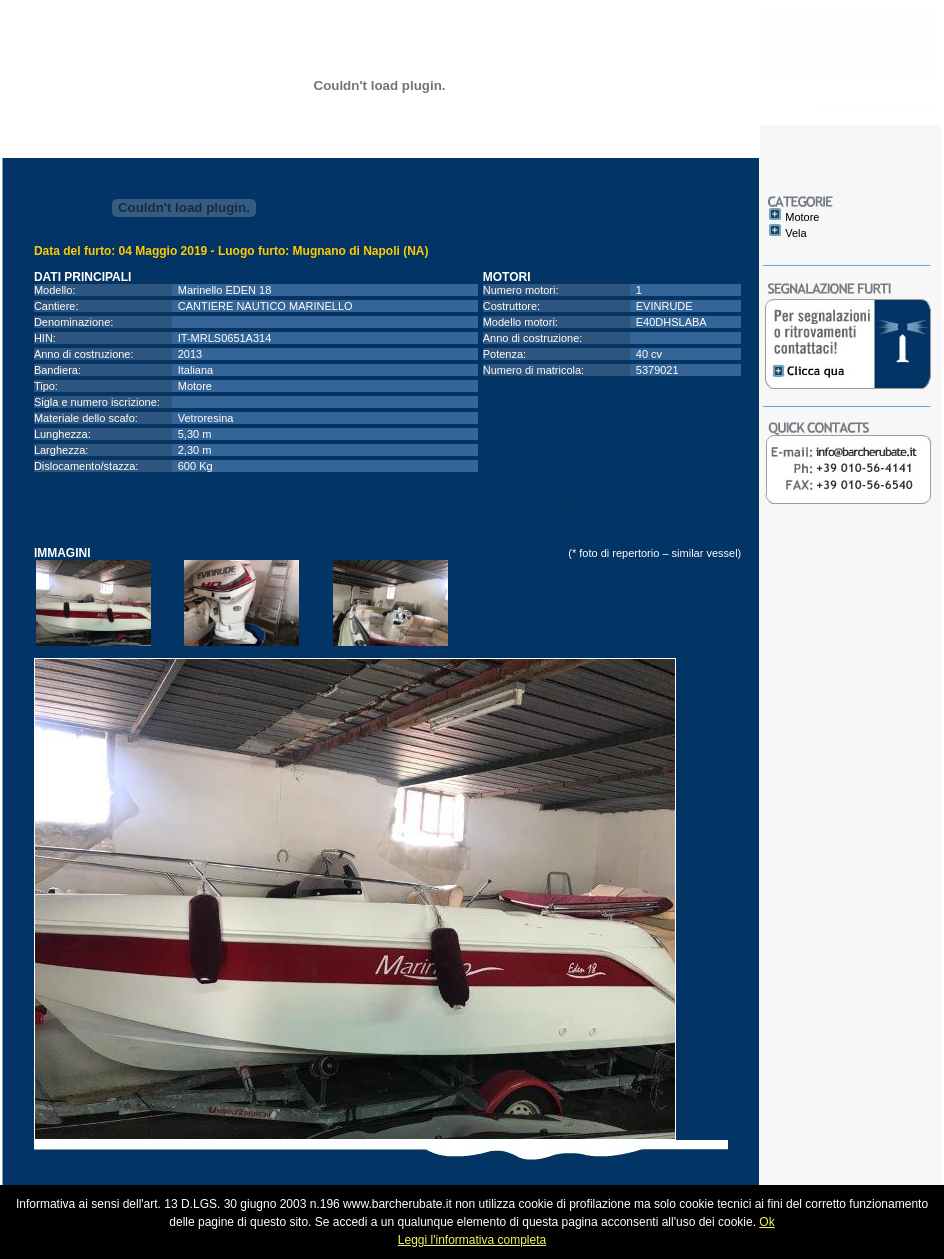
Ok (766, 1222)
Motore (802, 217)
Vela (795, 233)
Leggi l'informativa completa (472, 1240)
